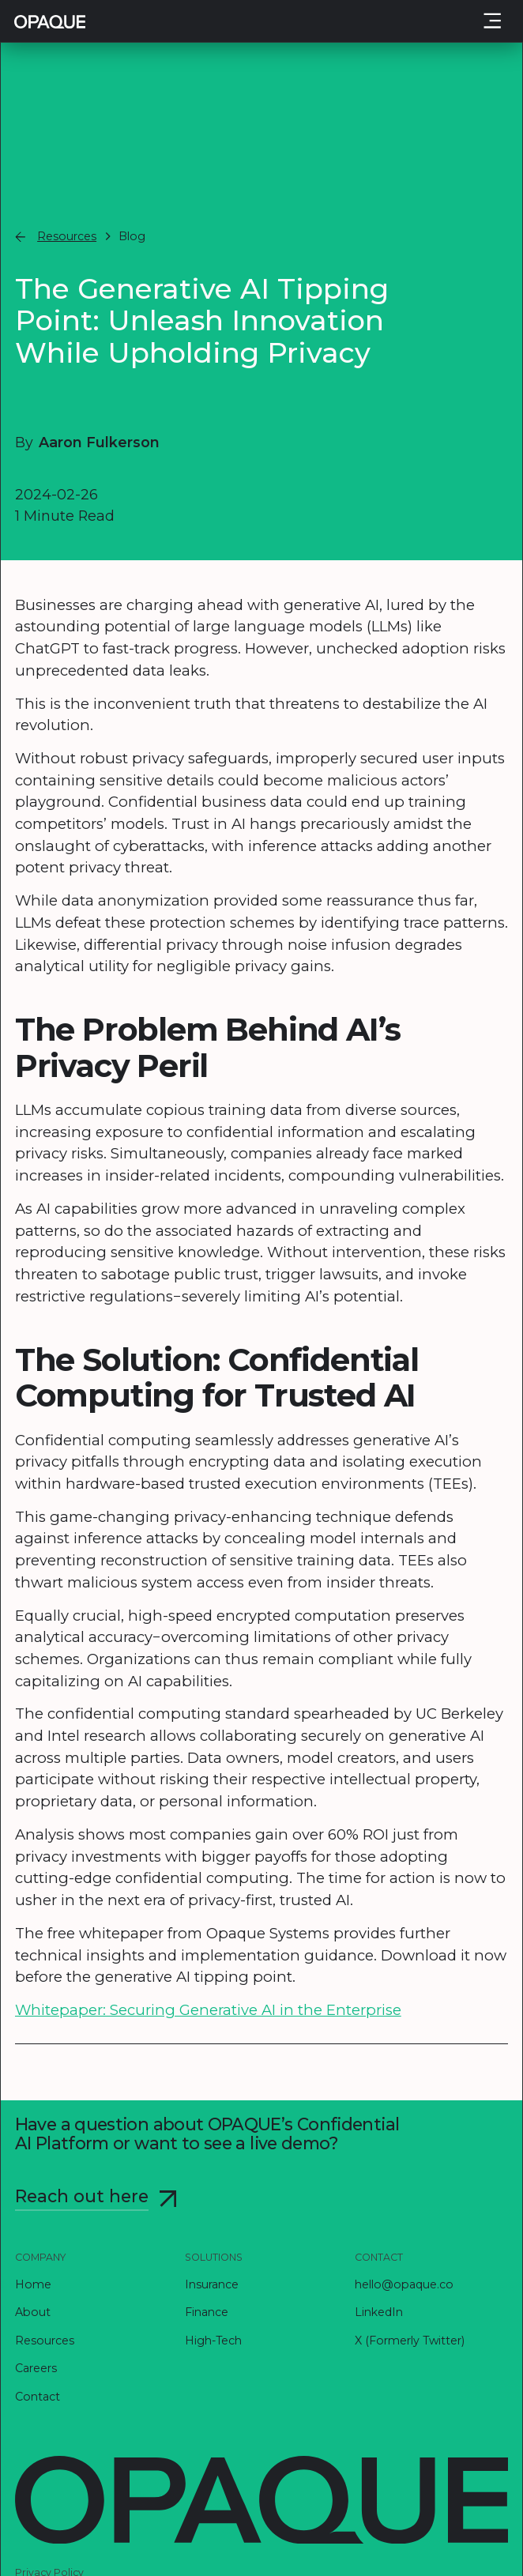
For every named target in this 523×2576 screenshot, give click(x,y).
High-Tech (213, 2340)
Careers (36, 2368)
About (33, 2312)
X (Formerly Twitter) (410, 2340)
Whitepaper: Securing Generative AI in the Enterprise (208, 2010)
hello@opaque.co (404, 2284)
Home (33, 2284)
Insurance (212, 2284)
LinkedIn (379, 2312)
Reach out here (82, 2196)
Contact (37, 2397)
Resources (44, 2340)
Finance (206, 2312)
